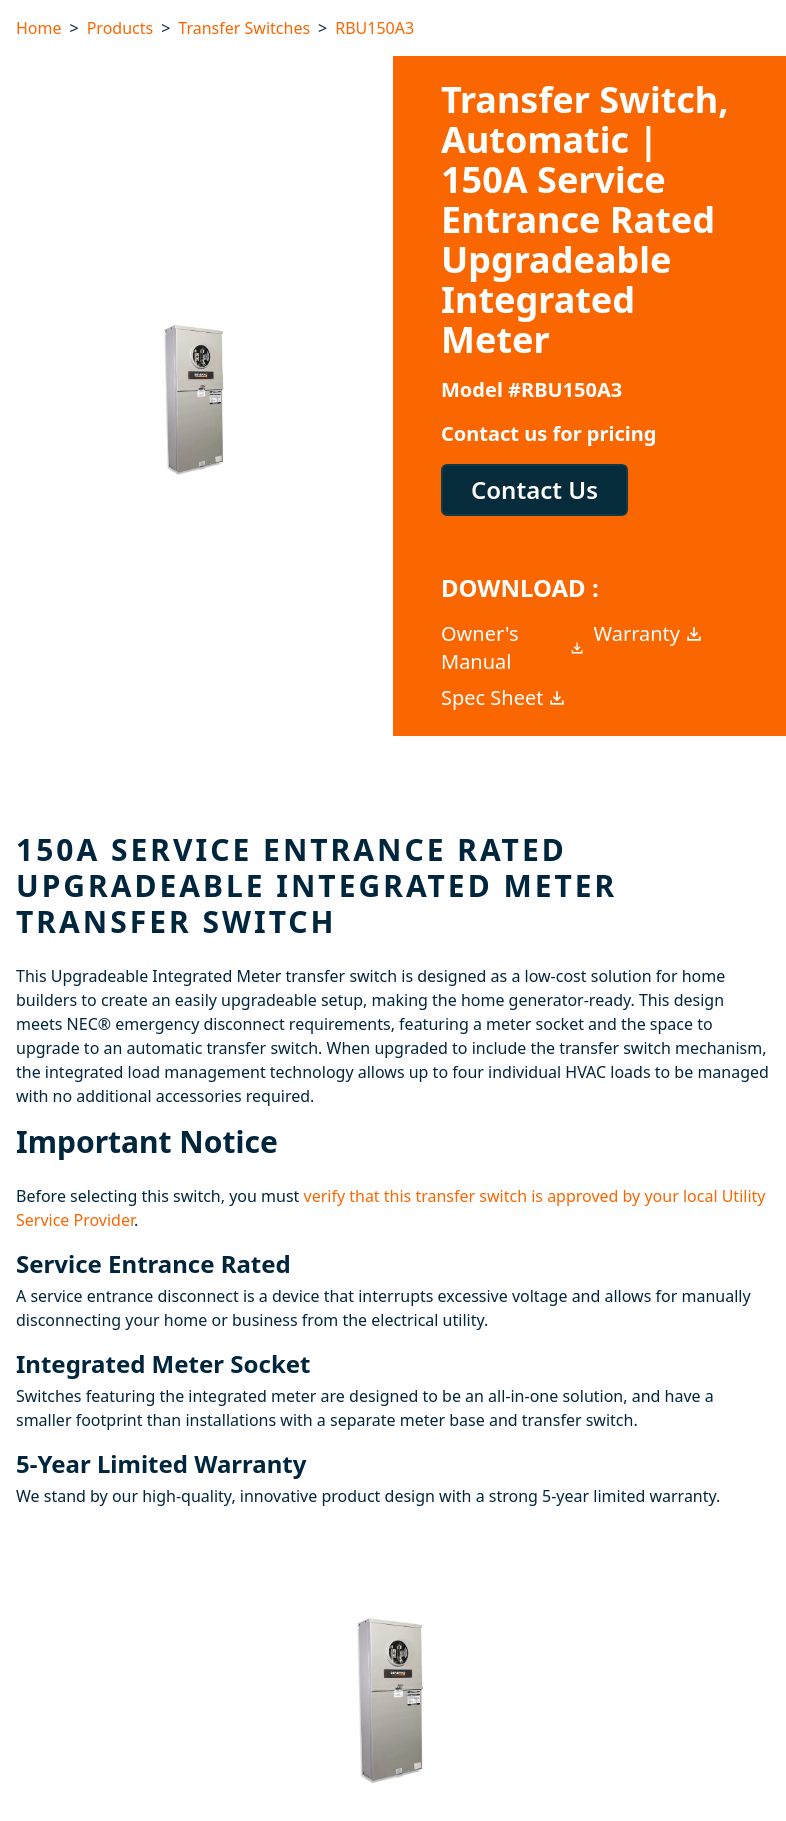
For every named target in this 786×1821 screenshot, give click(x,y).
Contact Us (534, 489)
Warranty (649, 633)
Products (120, 28)
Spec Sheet (504, 697)
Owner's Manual (513, 647)
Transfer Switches (244, 28)
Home (39, 28)
